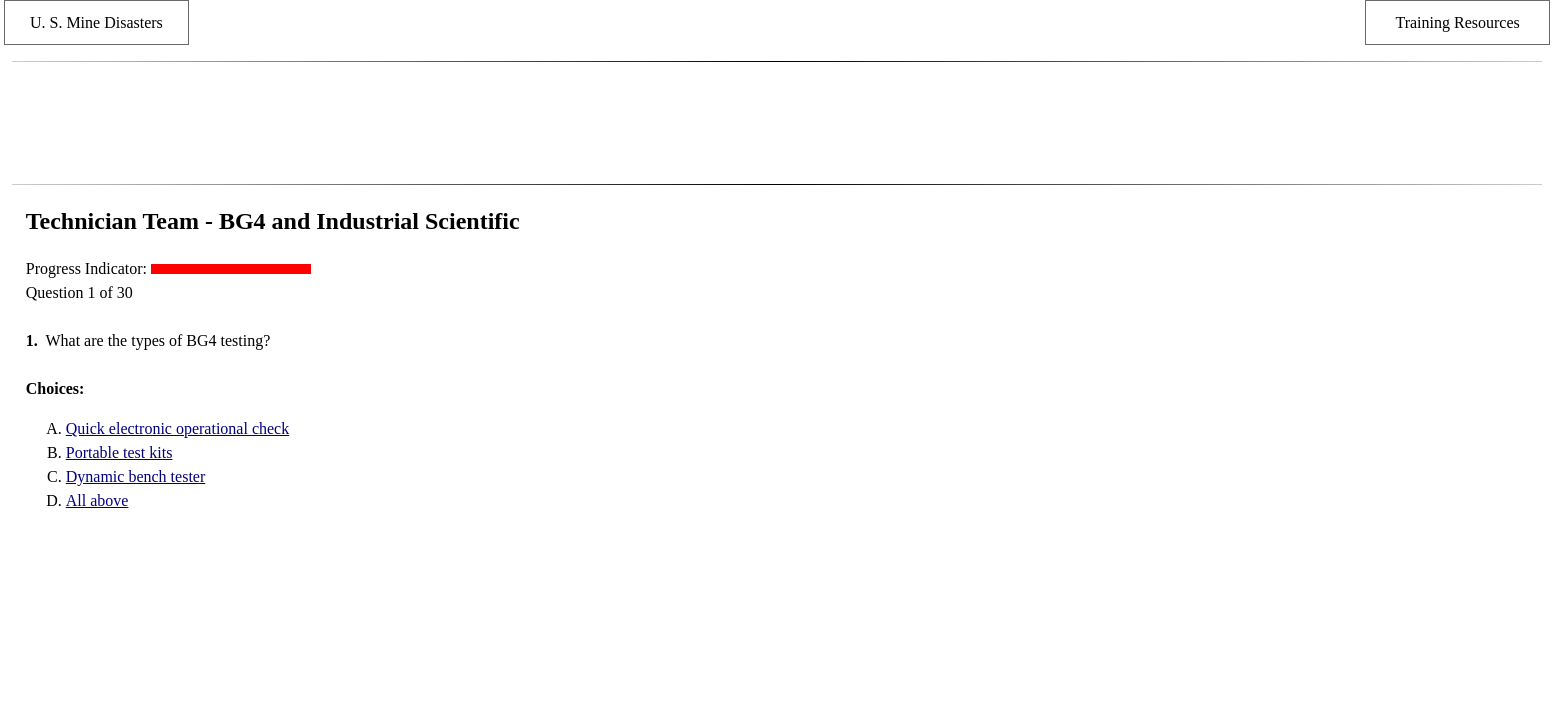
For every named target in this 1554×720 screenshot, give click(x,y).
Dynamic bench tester (136, 476)
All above (97, 500)
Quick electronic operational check (177, 428)
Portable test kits (119, 452)
